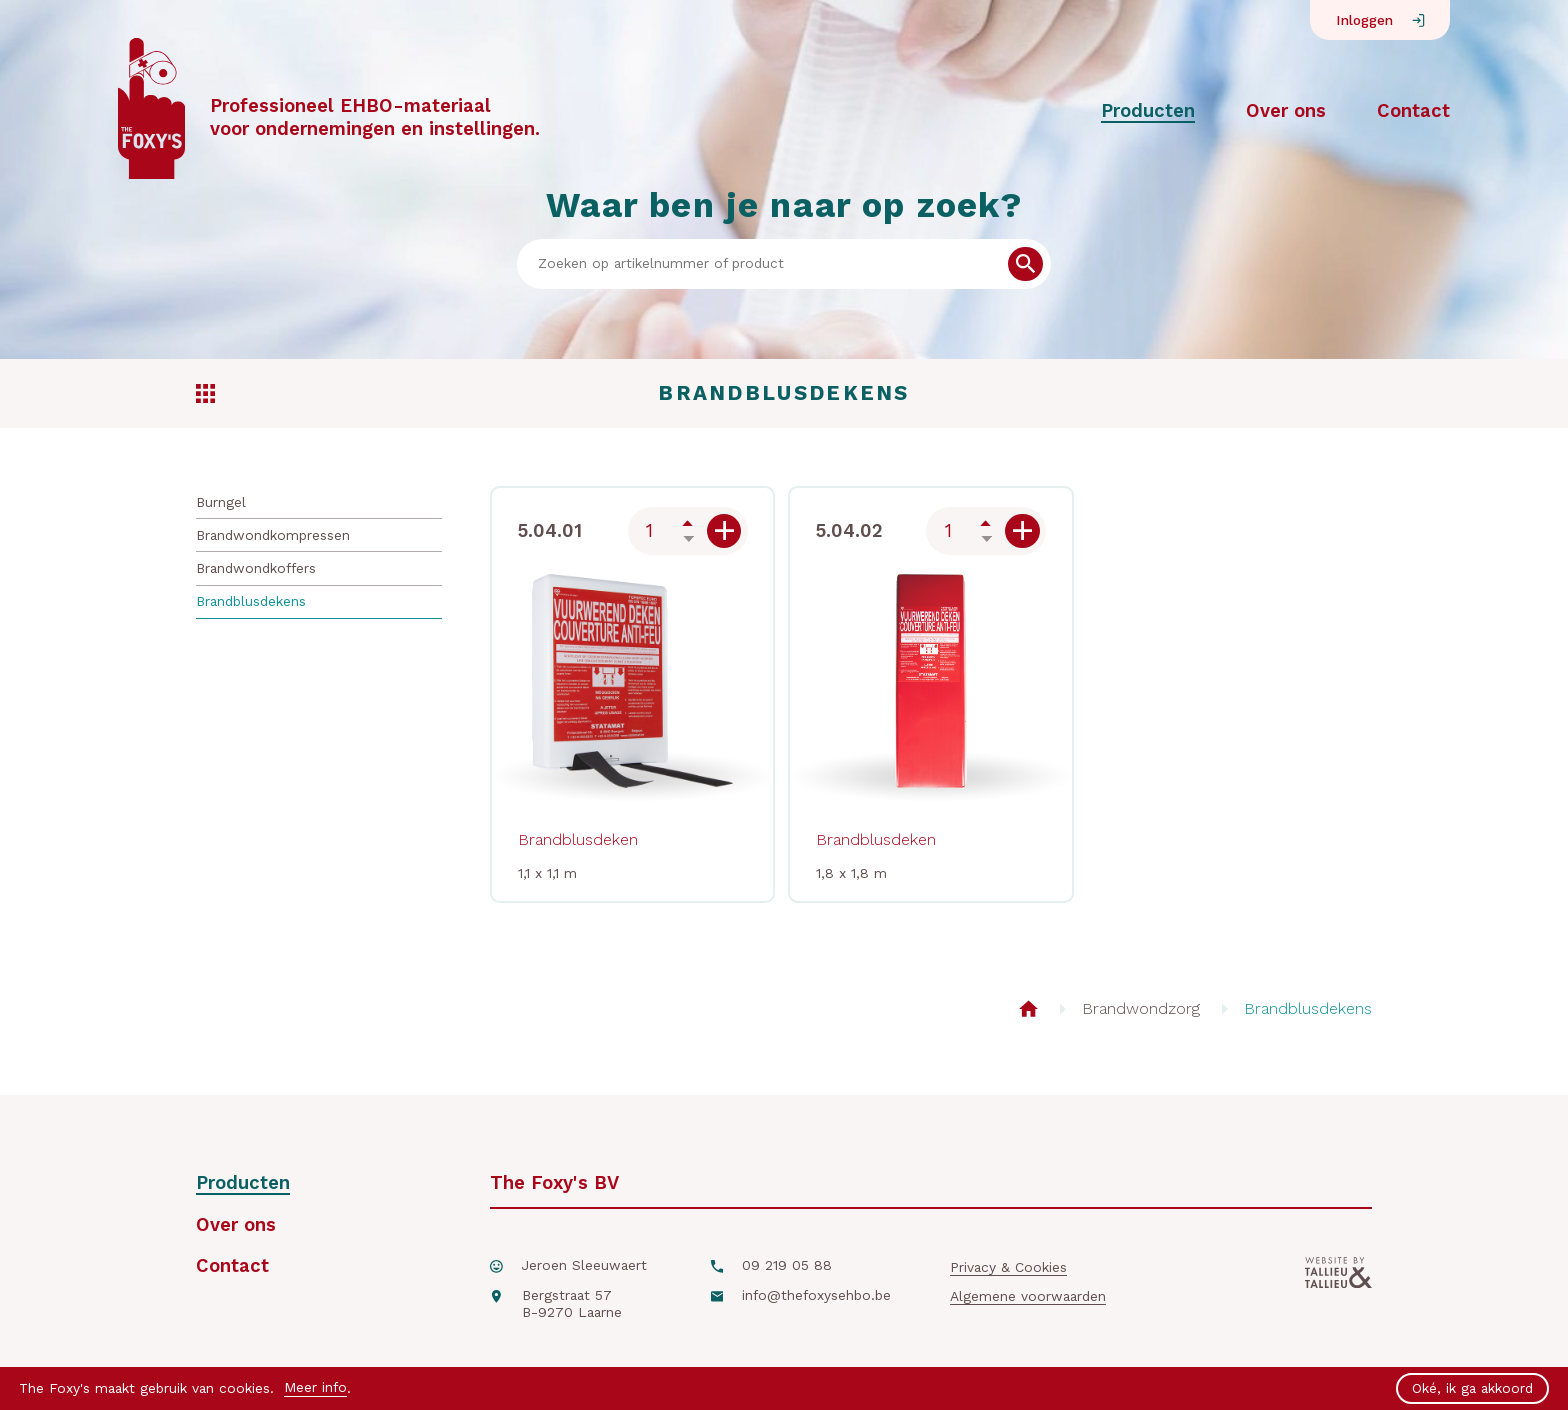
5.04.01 (550, 530)
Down (688, 539)
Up (688, 523)
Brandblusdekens (251, 601)
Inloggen (1364, 20)
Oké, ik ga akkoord (1472, 1388)
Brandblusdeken (578, 839)
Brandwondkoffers (256, 568)
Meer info (315, 1387)
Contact (1413, 110)
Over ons (1286, 110)
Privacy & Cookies (1008, 1267)
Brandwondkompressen (273, 535)
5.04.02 (849, 530)
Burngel (221, 502)
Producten (1148, 110)
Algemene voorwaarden (1028, 1296)
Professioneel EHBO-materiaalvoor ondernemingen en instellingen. (375, 116)
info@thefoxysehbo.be (816, 1295)
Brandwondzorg (1141, 1008)
